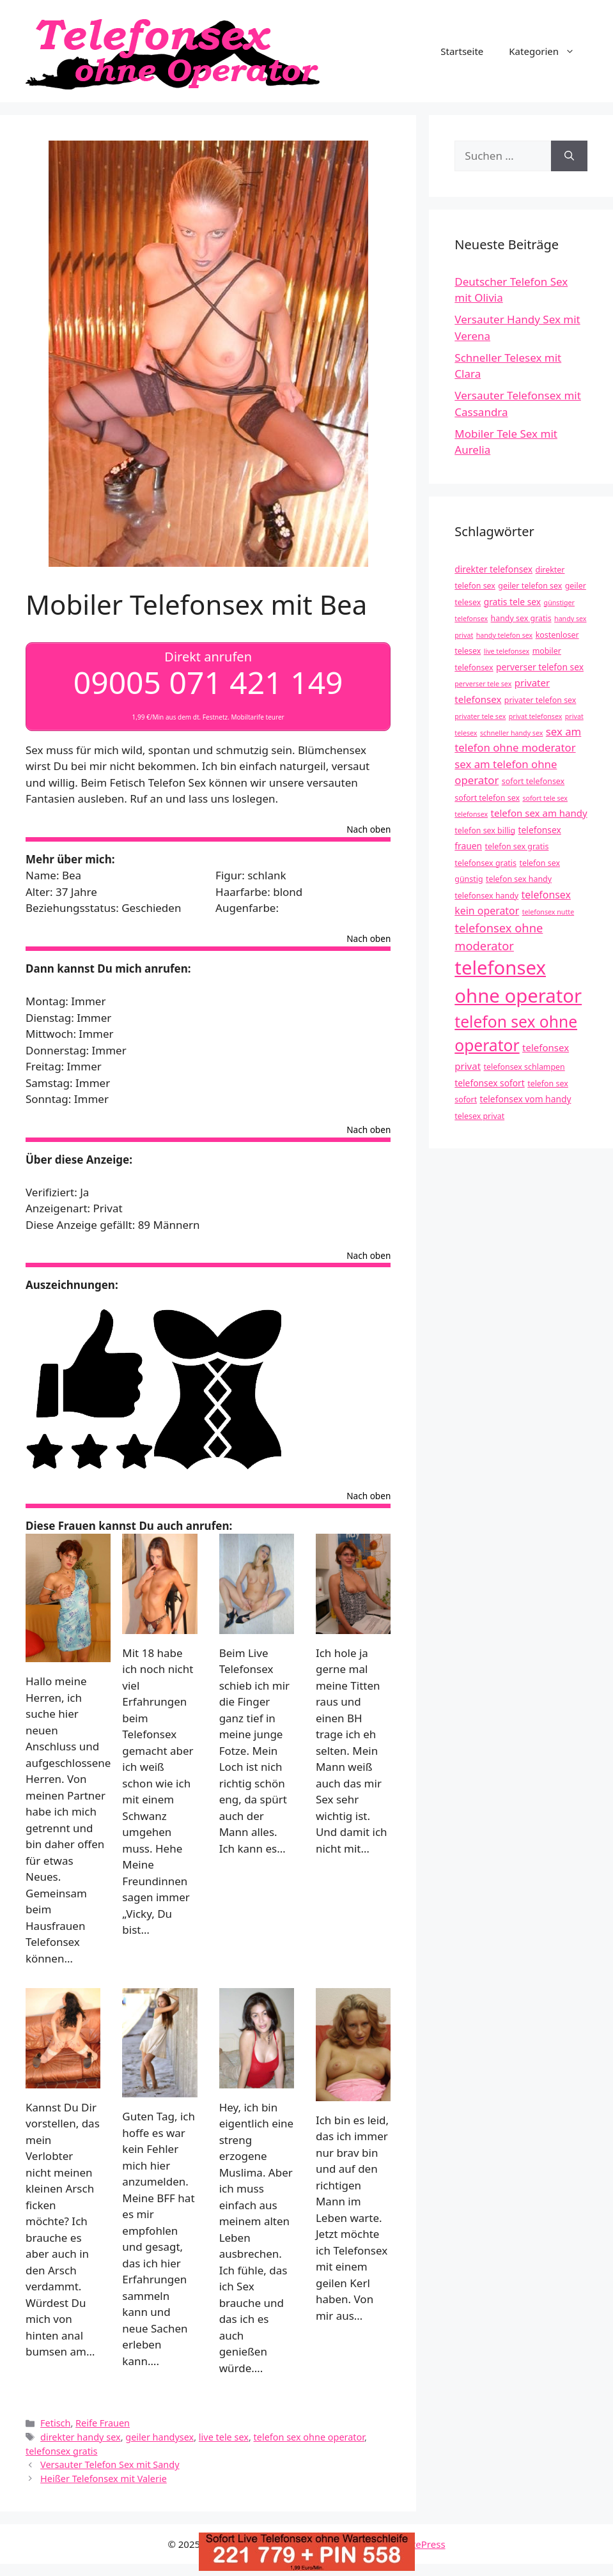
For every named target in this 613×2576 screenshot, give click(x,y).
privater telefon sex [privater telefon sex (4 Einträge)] (540, 700)
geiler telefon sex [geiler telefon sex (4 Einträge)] (530, 585)
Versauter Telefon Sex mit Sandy (109, 2464)
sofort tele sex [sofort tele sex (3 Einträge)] (545, 798)
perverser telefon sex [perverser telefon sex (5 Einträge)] (540, 667)
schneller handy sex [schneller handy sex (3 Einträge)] (511, 733)
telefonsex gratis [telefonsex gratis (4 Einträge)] (485, 863)
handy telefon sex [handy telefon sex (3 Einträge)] (504, 635)
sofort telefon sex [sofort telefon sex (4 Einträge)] (487, 797)
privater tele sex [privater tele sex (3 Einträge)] (480, 716)
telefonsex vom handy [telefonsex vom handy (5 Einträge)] (525, 1099)
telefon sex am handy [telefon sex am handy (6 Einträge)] (539, 812)
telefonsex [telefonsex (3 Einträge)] (471, 814)
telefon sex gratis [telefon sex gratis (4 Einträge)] (516, 846)
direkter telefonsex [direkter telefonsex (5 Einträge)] (493, 569)
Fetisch (55, 2423)
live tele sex (224, 2437)
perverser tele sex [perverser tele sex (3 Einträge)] (482, 683)
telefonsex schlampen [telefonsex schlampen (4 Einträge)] (524, 1066)
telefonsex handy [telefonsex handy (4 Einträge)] (486, 895)
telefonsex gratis (62, 2450)
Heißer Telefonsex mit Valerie (103, 2478)
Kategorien (548, 51)
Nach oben (368, 830)
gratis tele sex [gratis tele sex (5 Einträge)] (512, 602)
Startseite (461, 51)
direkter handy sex (80, 2437)
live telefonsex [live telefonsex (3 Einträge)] (507, 651)
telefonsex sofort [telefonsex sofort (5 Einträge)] (489, 1083)
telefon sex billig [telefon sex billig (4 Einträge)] (484, 830)
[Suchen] (569, 156)
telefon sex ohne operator (309, 2437)
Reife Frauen (102, 2423)
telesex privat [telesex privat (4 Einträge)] (479, 1116)
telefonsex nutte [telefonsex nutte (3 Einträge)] (548, 911)
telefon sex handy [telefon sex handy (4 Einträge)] (519, 879)
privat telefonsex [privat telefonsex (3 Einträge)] (536, 716)
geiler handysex (159, 2437)
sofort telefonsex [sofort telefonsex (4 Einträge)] (533, 781)
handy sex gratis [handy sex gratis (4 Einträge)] (521, 618)
